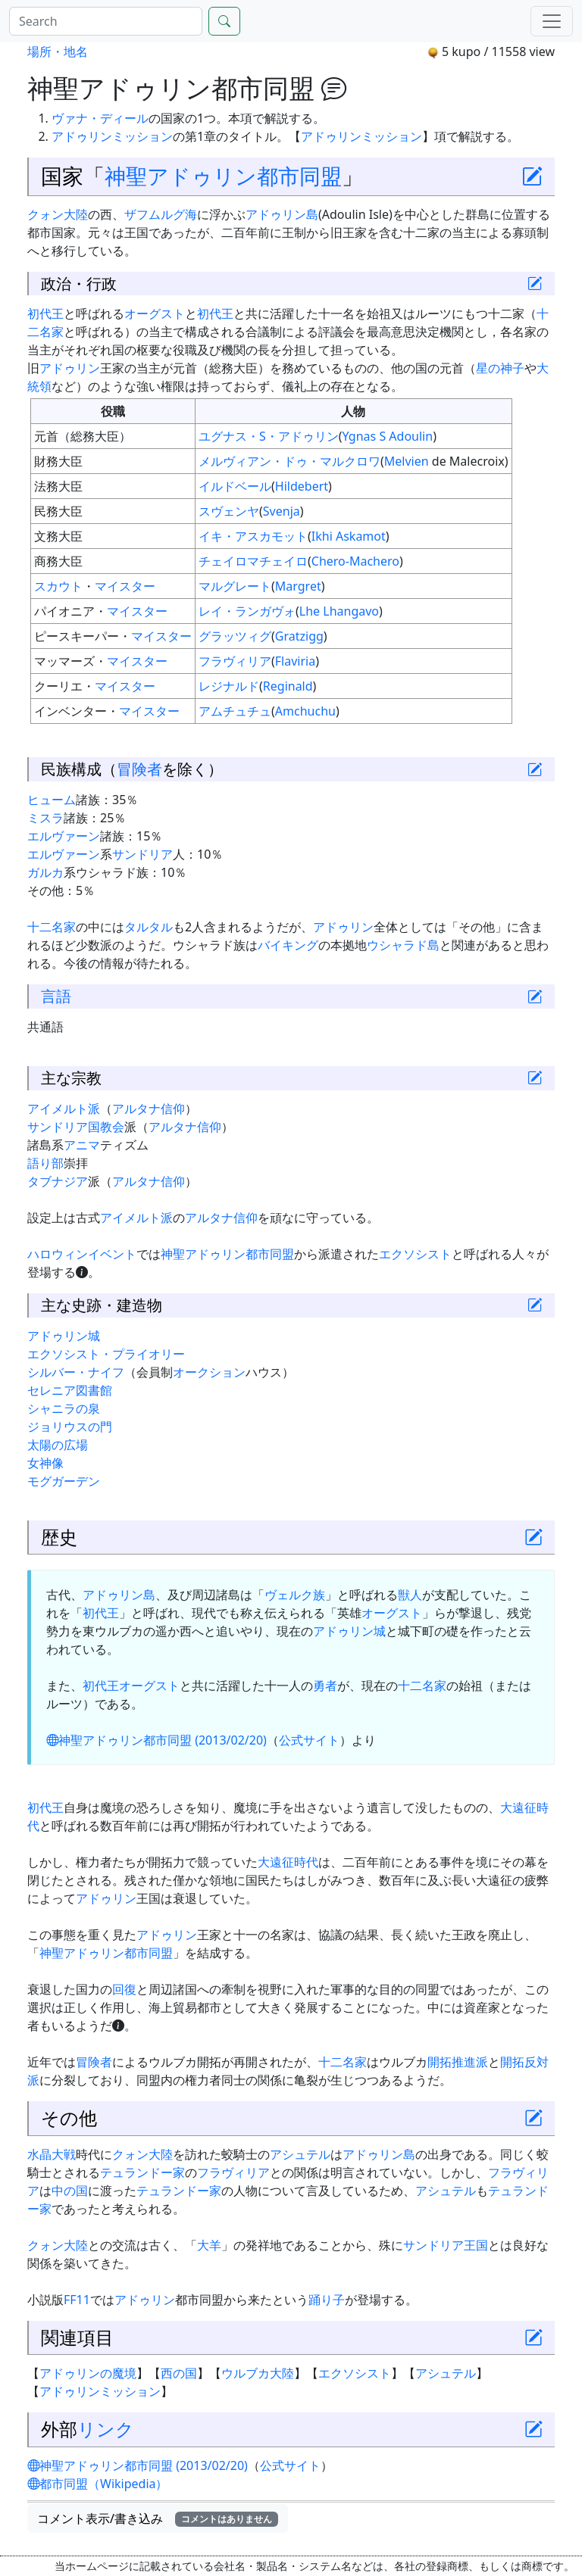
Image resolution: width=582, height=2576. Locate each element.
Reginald (288, 686)
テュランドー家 (142, 2172)
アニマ (82, 1145)
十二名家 (51, 926)
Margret (298, 586)
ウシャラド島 (403, 945)
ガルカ (45, 872)
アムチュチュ (235, 711)
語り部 (45, 1163)
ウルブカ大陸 (257, 2373)
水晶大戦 (51, 2154)
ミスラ (45, 817)
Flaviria (295, 661)
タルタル (148, 926)
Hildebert (301, 486)
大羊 (209, 2245)
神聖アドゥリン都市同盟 (223, 175)
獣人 (410, 1594)
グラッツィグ (235, 636)
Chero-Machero (355, 561)
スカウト (58, 586)
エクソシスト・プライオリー (106, 1354)
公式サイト (309, 1740)
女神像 (45, 1463)
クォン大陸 (57, 214)
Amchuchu (305, 711)
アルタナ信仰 (148, 1108)
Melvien (406, 461)
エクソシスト (415, 1254)
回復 (124, 1989)
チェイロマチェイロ (253, 561)
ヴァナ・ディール (100, 118)
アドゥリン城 (63, 1335)
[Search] (105, 21)
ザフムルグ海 (160, 214)
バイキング (288, 945)
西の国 (179, 2373)
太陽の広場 (57, 1444)
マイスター (125, 586)
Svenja (281, 511)
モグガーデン (63, 1481)
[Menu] (551, 21)
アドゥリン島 (282, 214)
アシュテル (300, 2154)
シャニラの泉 (63, 1408)
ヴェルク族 (294, 1594)
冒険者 (139, 769)
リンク (105, 2429)
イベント (112, 1254)
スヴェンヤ (229, 511)
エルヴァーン (63, 836)
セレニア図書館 (69, 1390)
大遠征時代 (288, 1862)
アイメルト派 (63, 1108)
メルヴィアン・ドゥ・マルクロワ (289, 461)
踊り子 (326, 2299)
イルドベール (235, 486)
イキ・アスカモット (253, 536)
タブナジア (57, 1181)
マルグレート (235, 586)
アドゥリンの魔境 (87, 2373)
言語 (56, 996)
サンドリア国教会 (75, 1126)
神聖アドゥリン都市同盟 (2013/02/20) (156, 1740)
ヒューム (51, 799)
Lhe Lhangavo (339, 611)
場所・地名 (57, 51)
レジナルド (229, 686)
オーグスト (154, 313)
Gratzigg (299, 636)
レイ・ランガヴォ (247, 611)
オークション (209, 1372)
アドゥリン (69, 368)
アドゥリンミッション (112, 136)
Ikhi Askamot (348, 536)
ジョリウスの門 (69, 1426)
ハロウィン (57, 1254)
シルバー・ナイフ (75, 1372)
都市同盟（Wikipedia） (97, 2483)
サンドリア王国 (445, 2245)
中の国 (70, 2190)
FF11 (77, 2299)
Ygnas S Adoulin (388, 436)
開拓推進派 (457, 2062)
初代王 (45, 313)
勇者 (325, 1685)
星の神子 (500, 368)
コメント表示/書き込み (157, 2518)
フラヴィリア (235, 661)
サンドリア (142, 854)
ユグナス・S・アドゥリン (269, 436)
